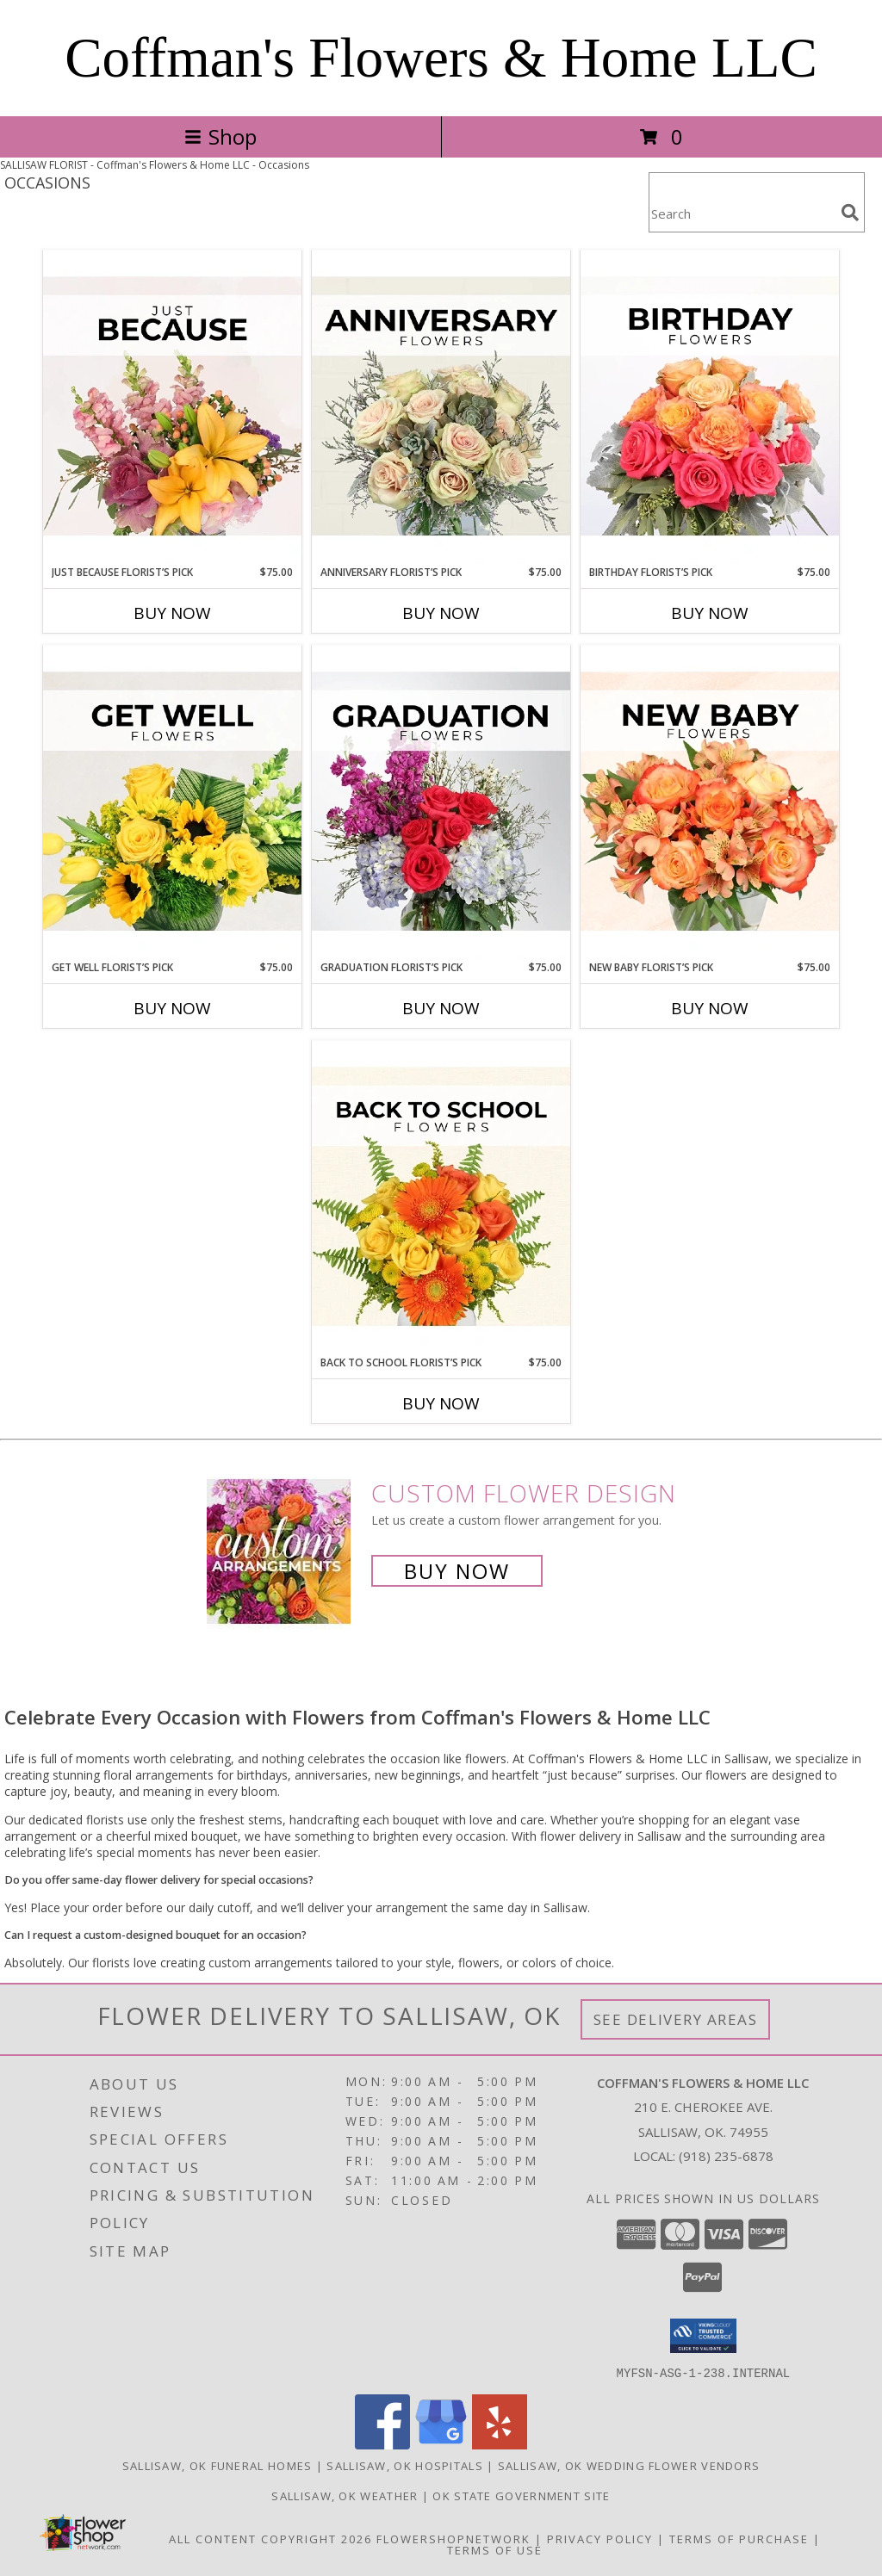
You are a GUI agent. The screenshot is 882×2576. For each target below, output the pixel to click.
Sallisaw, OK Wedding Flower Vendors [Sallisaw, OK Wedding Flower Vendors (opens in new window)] (629, 2465)
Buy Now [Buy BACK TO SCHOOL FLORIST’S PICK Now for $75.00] (441, 1403)
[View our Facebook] (382, 2444)
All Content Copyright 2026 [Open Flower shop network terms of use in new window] (270, 2538)
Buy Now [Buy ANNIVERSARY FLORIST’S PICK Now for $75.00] (441, 613)
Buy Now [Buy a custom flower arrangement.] (457, 1571)
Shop (220, 136)
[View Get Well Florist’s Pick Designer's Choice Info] (172, 802)
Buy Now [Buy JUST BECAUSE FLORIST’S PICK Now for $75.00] (172, 613)
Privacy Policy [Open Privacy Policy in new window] (600, 2538)
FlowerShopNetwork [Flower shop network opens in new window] (453, 2538)
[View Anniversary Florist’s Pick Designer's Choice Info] (441, 407)
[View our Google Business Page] (441, 2444)
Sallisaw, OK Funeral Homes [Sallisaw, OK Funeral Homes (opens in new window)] (217, 2465)
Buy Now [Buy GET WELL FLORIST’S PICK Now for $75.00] (172, 1008)
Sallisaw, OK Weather (344, 2495)
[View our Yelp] (499, 2444)
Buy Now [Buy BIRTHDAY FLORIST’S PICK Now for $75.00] (709, 613)
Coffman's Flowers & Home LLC (441, 58)
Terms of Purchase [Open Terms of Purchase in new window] (739, 2538)
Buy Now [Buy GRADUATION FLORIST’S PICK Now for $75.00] (441, 1008)
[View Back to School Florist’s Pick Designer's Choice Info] (441, 1197)
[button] (703, 2336)
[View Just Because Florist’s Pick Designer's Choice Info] (172, 407)
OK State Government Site (521, 2495)
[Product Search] (741, 213)
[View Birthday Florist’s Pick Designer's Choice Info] (710, 407)
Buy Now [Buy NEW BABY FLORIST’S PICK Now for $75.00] (709, 1008)
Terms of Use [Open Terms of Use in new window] (495, 2549)
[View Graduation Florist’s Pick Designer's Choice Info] (441, 802)
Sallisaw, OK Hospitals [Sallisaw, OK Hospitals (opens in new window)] (404, 2465)
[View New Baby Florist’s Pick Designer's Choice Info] (710, 802)
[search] (850, 212)
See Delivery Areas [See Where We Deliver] (675, 2019)
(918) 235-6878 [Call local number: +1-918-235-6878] (726, 2155)
